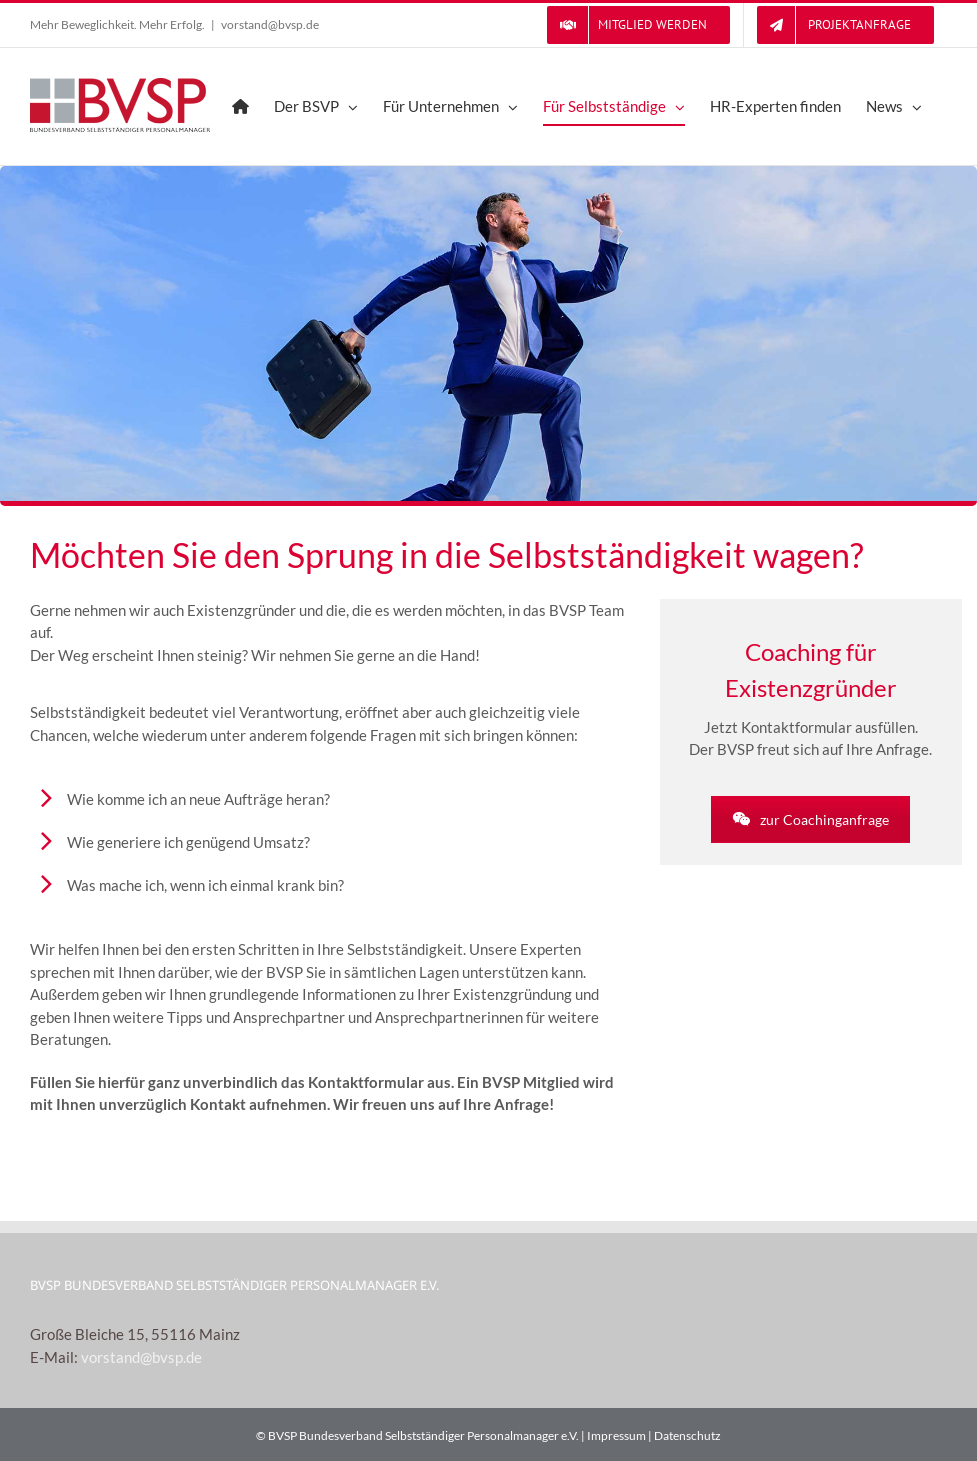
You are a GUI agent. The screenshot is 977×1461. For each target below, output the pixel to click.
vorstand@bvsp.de (270, 24)
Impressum (616, 1435)
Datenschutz (687, 1435)
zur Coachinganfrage (810, 819)
